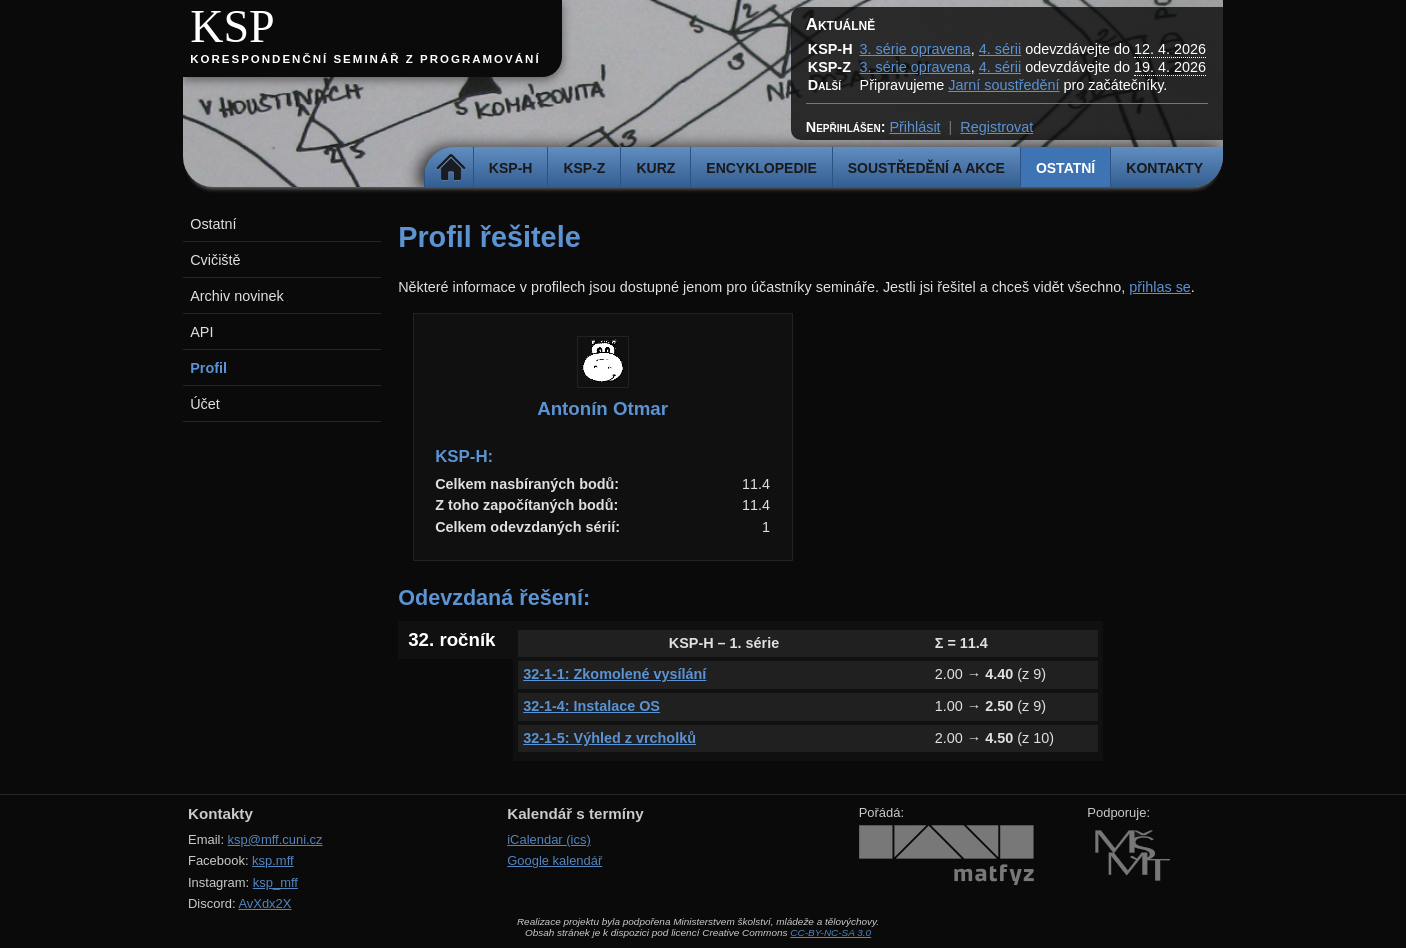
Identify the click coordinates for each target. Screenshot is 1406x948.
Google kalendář (554, 860)
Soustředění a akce (926, 168)
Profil (208, 368)
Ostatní (1065, 168)
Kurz (655, 168)
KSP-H (511, 168)
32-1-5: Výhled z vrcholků (609, 738)
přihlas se (1160, 287)
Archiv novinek (237, 296)
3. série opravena (915, 49)
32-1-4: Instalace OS (591, 706)
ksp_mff (275, 882)
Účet (205, 404)
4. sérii (1000, 49)
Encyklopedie (761, 168)
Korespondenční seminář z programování (365, 59)
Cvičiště (215, 260)
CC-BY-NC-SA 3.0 (830, 932)
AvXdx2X (264, 903)
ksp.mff (273, 860)
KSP (232, 26)
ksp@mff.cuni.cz (275, 839)
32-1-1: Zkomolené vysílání (614, 674)
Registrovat (996, 127)
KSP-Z (584, 168)
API (201, 332)
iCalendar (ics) (549, 839)
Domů (451, 168)
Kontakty (1164, 168)
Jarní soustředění (1003, 85)
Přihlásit (914, 127)
